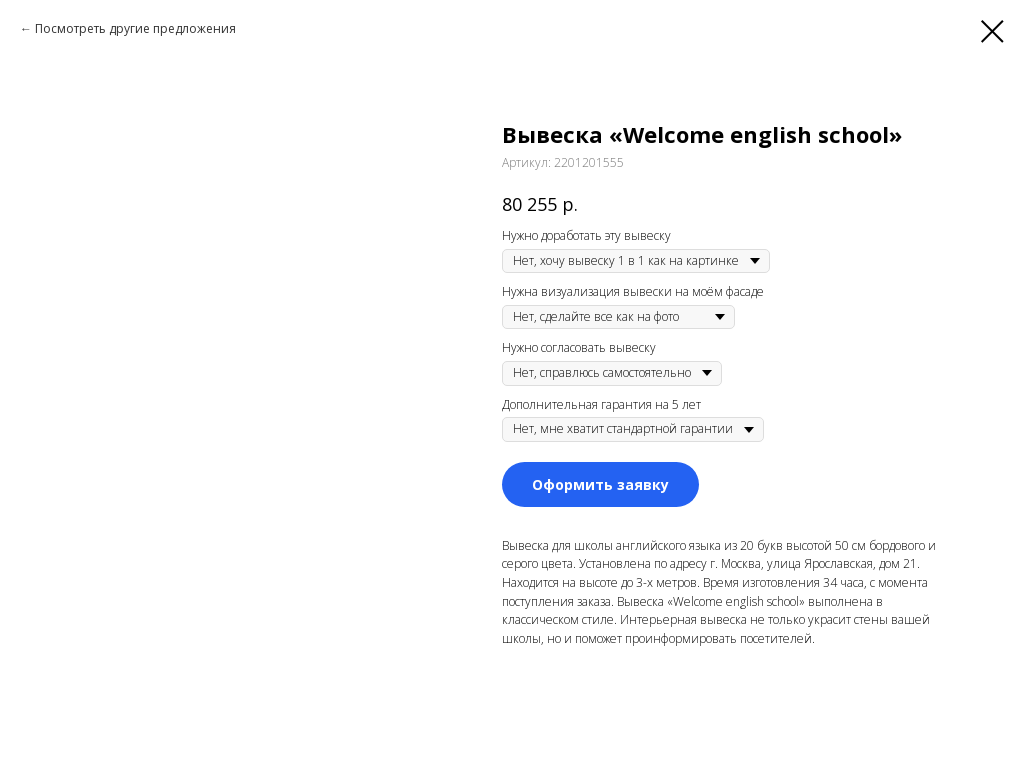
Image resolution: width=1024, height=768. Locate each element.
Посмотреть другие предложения (135, 28)
